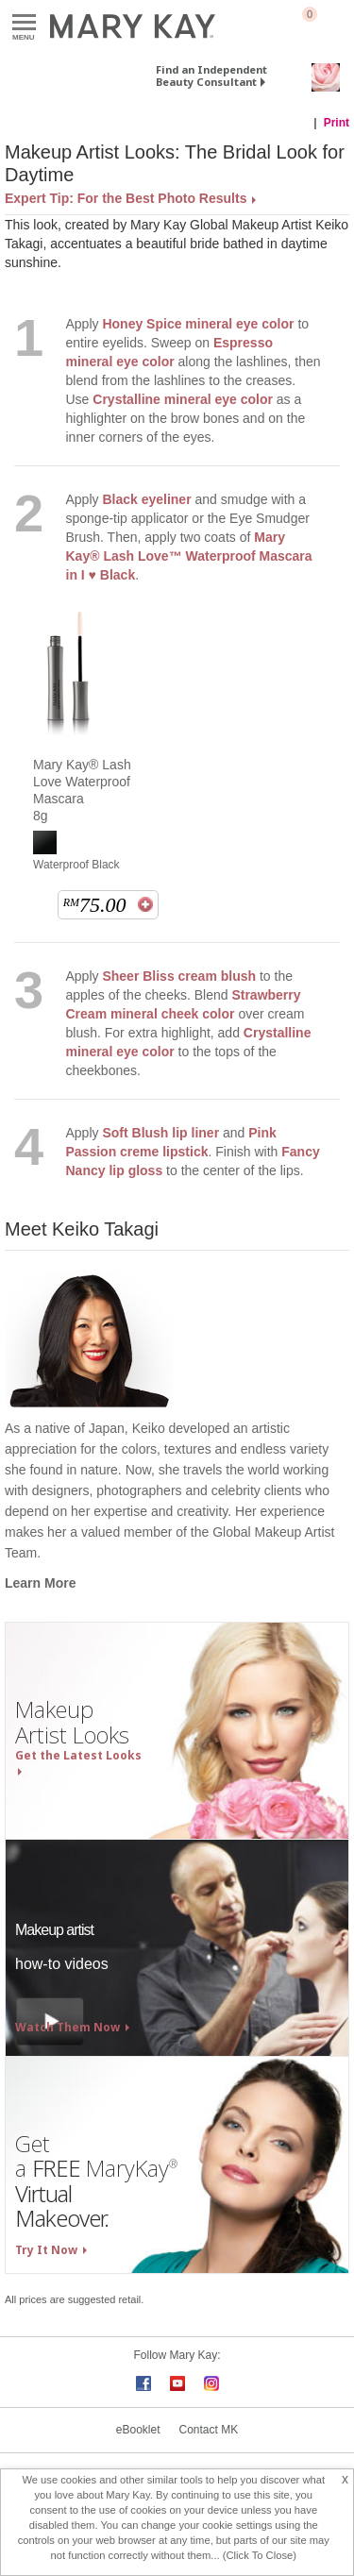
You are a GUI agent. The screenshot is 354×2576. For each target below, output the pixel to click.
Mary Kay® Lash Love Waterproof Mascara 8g (82, 790)
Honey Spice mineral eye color (198, 323)
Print (336, 122)
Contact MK (209, 2429)
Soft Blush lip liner (160, 1132)
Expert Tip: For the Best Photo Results (125, 198)
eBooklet (138, 2429)
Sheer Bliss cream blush (179, 976)
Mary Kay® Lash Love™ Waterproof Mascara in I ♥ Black (189, 556)
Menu (24, 23)
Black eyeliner (146, 499)
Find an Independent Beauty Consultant (211, 75)
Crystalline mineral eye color (183, 399)
